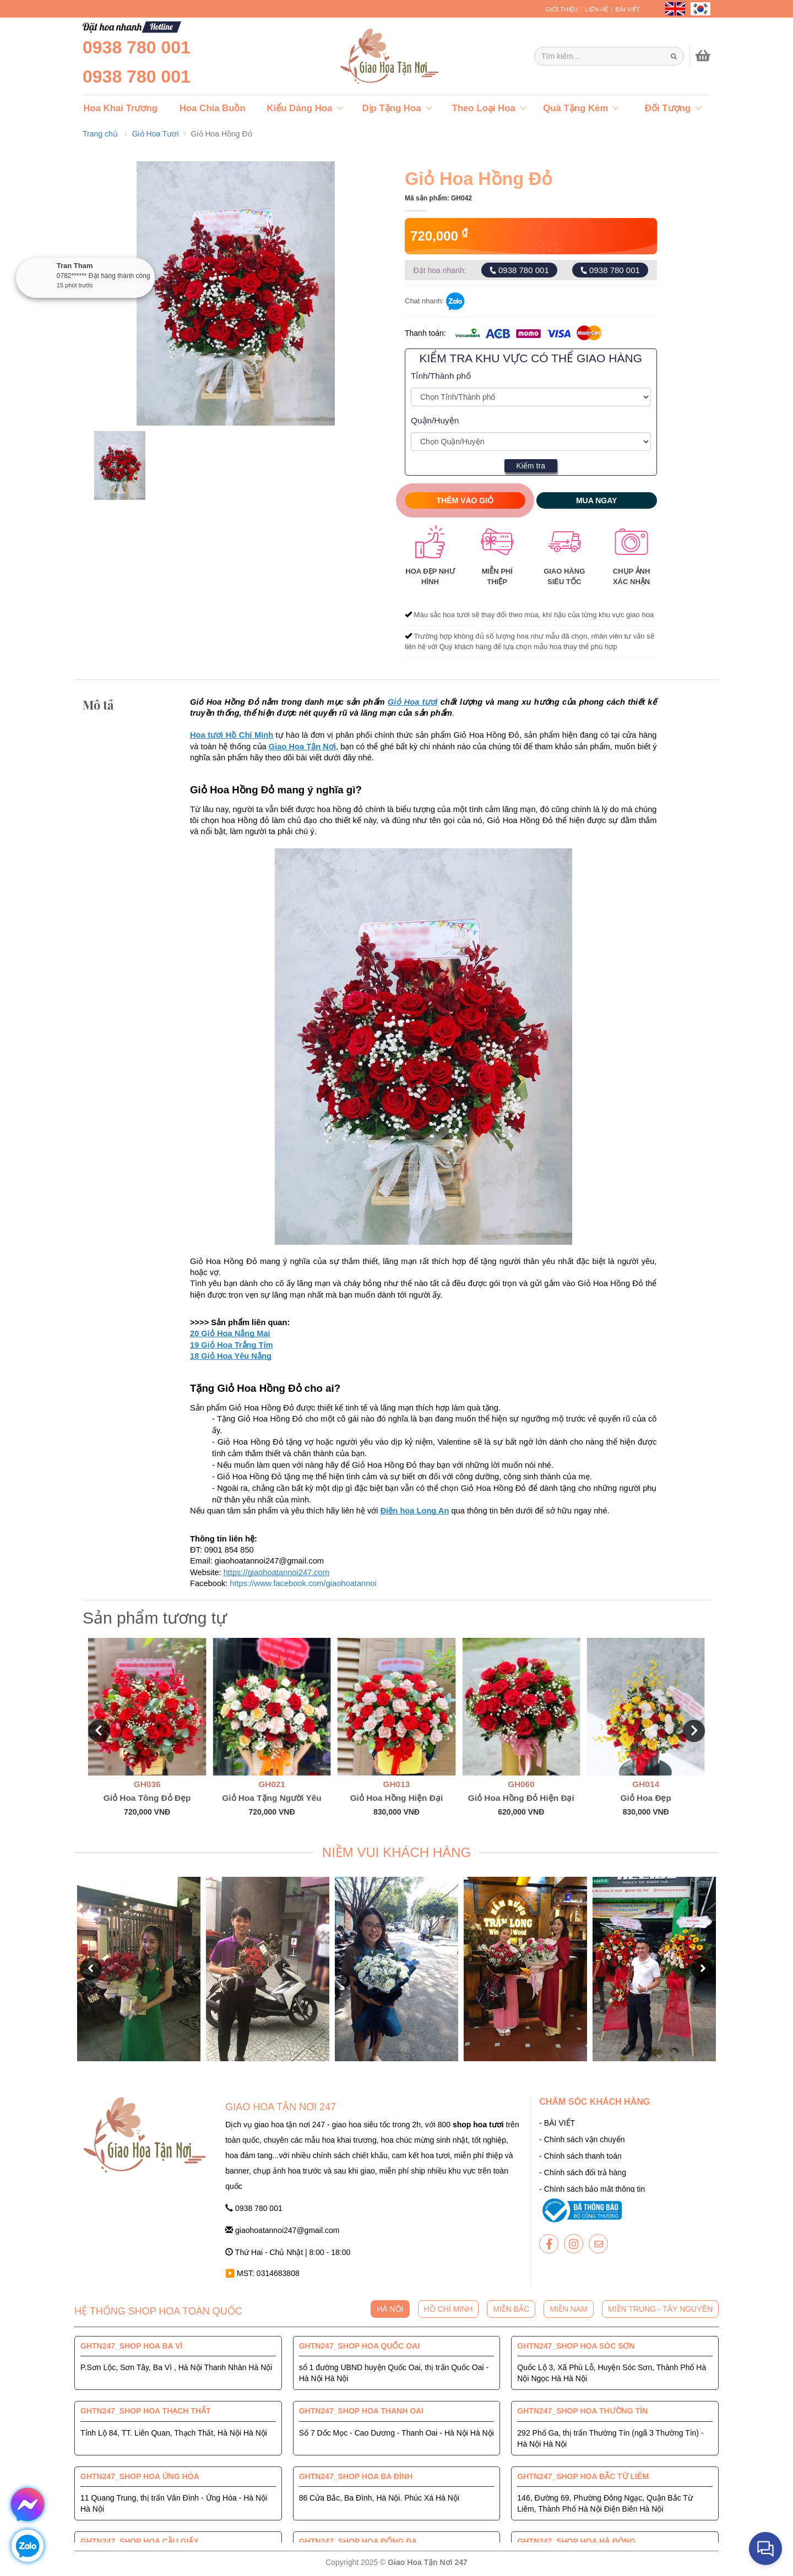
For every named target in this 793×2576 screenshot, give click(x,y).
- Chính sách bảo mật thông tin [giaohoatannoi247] (592, 2189)
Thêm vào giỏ (465, 500)
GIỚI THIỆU (561, 9)
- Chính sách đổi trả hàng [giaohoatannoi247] (582, 2172)
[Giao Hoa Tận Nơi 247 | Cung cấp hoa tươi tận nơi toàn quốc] (609, 56)
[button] (99, 1731)
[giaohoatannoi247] (363, 56)
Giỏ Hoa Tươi (155, 133)
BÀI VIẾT (627, 9)
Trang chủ (100, 133)
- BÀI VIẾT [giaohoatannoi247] (557, 2122)
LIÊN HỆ (596, 9)
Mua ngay (596, 500)
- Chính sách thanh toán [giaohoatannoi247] (580, 2156)
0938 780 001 (137, 47)
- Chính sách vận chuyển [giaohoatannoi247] (581, 2139)
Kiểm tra (531, 465)
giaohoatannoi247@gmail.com (282, 2230)
